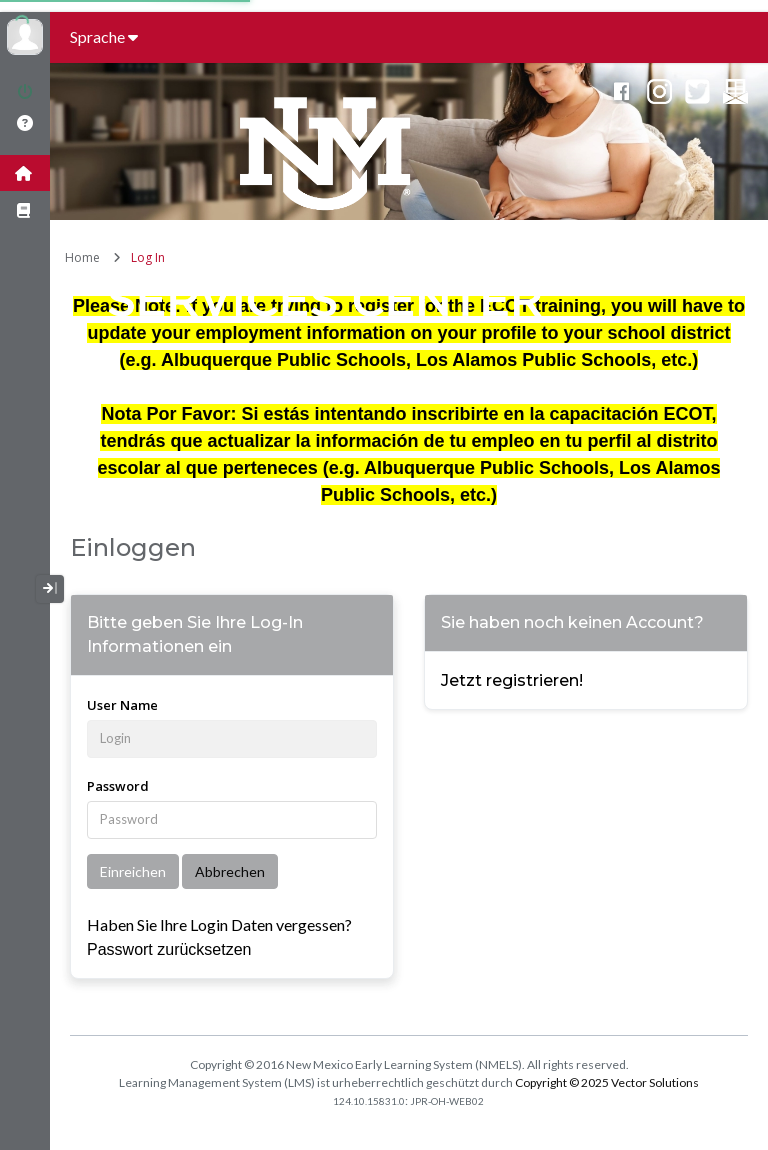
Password (118, 786)
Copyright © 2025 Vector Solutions (607, 1082)
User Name (122, 705)
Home (82, 257)
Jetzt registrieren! (512, 680)
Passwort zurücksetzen (169, 949)
